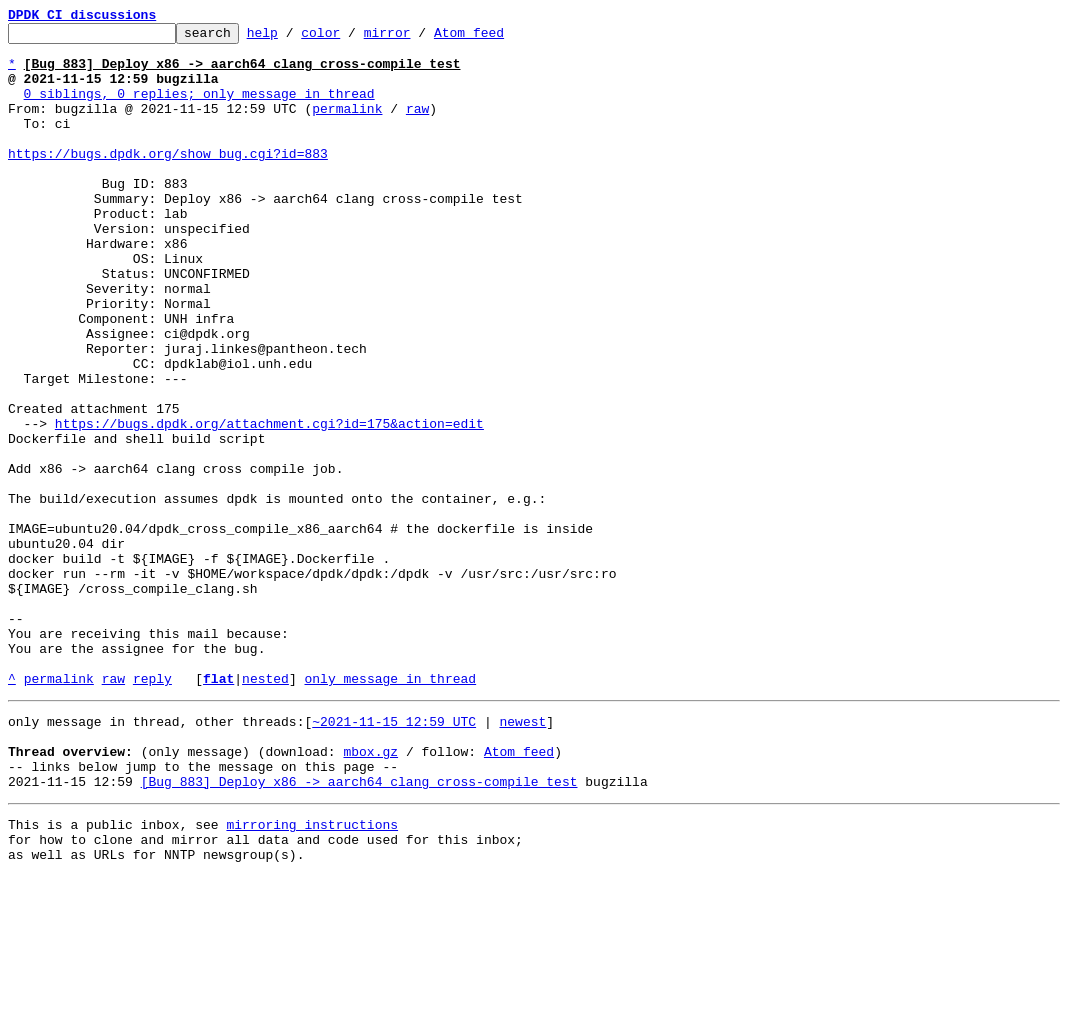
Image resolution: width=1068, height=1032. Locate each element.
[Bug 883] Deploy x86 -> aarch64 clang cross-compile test (359, 928)
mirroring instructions (312, 974)
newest (522, 856)
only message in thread (390, 810)
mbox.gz (370, 892)
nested (265, 810)
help (293, 38)
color (351, 38)
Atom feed (500, 38)
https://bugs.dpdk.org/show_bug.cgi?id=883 (168, 180)
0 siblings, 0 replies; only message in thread (199, 108)
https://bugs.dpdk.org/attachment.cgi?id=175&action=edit (269, 504)
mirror (418, 38)
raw (417, 126)
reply (152, 810)
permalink (347, 126)
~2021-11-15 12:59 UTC (394, 856)
